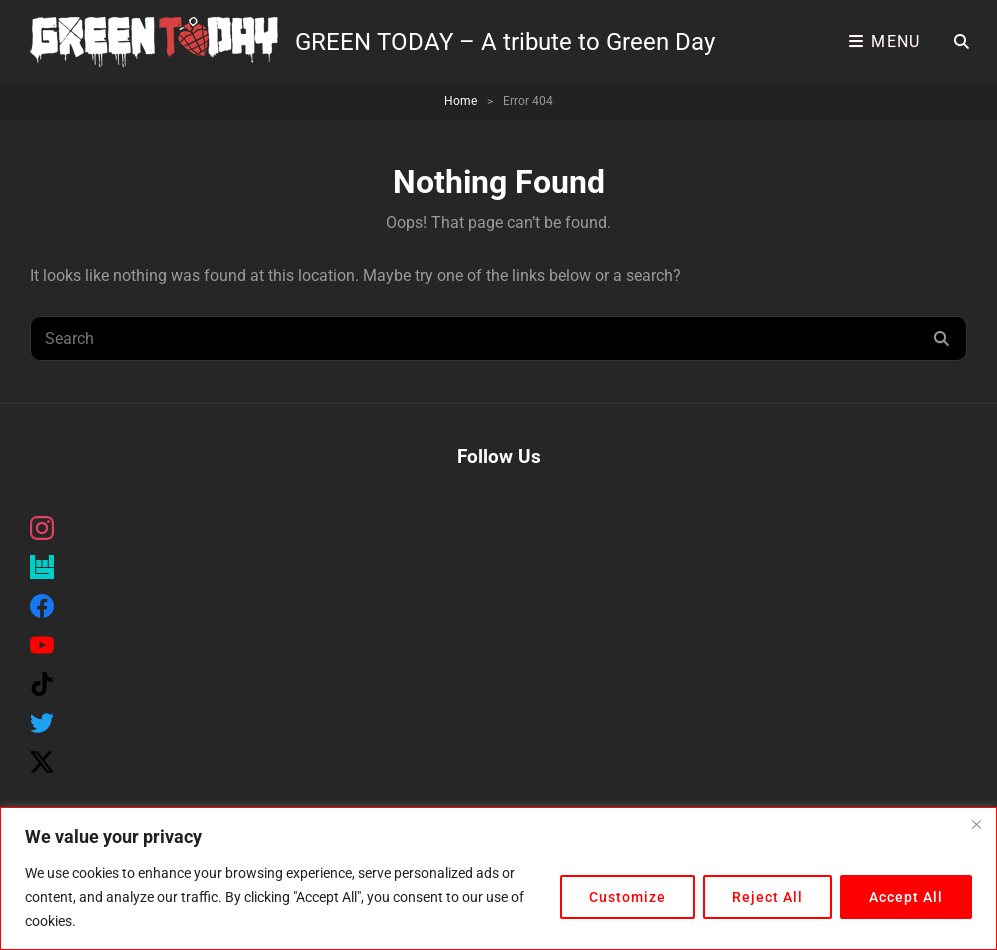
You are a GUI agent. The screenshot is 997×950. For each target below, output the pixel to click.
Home (460, 101)
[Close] (976, 824)
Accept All (906, 897)
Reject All (767, 897)
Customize (627, 897)
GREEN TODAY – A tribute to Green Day (505, 42)
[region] (498, 878)
